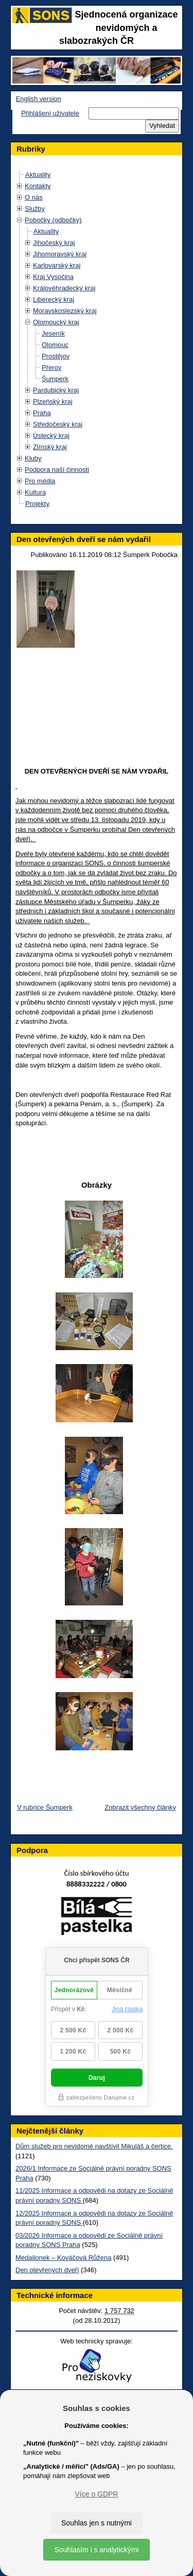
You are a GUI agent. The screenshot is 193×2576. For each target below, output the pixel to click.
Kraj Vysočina (53, 277)
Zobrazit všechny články (140, 1807)
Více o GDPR (96, 2494)
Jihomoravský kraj (59, 254)
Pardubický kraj (56, 390)
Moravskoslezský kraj (65, 311)
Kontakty (38, 186)
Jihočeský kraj (54, 243)
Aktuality (37, 174)
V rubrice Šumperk (45, 1807)
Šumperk (55, 379)
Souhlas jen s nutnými (96, 2523)
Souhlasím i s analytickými (96, 2550)
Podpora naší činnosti (57, 469)
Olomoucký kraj (56, 322)
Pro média (40, 481)
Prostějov (55, 356)
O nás (34, 197)
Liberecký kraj (53, 299)
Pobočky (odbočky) (53, 220)
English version (38, 99)
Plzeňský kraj (53, 401)
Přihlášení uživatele (50, 113)
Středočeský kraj (57, 424)
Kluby (33, 458)
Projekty (37, 503)
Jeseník (53, 333)
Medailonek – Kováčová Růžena (63, 2257)
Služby (35, 208)
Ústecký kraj (51, 435)
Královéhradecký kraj (64, 288)
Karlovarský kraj (56, 265)
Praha (42, 413)
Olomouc (55, 345)
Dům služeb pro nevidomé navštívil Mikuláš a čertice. (94, 2146)
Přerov (51, 367)
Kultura (35, 492)
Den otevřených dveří (47, 2270)
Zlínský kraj (50, 447)
